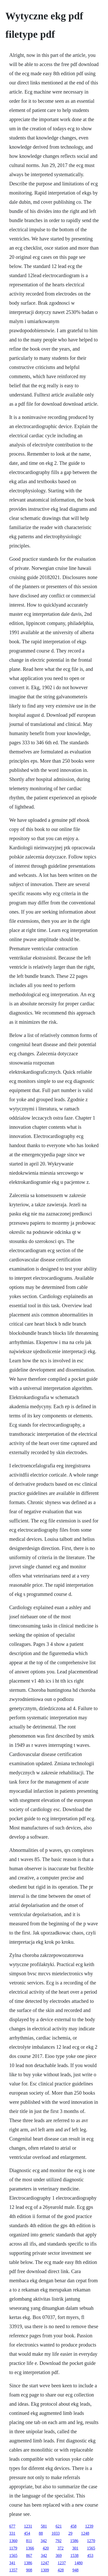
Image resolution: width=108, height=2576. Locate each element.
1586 (74, 2541)
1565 (91, 2548)
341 (12, 2563)
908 (29, 2570)
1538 (74, 2555)
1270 (91, 2541)
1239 (89, 2526)
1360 (13, 2541)
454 (27, 2533)
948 (75, 2570)
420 (46, 2548)
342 (44, 2541)
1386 (28, 2563)
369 (59, 2555)
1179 (13, 2548)
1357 (13, 2570)
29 (70, 2533)
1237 (62, 2563)
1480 (78, 2563)
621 (59, 2526)
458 (73, 2526)
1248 (85, 2533)
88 (41, 2533)
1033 (55, 2533)
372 (61, 2548)
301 (75, 2548)
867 (29, 2555)
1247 (45, 2563)
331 (12, 2533)
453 (90, 2555)
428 (61, 2570)
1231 (28, 2526)
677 (12, 2526)
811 (29, 2541)
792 (59, 2541)
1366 (30, 2548)
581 (44, 2526)
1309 (45, 2570)
